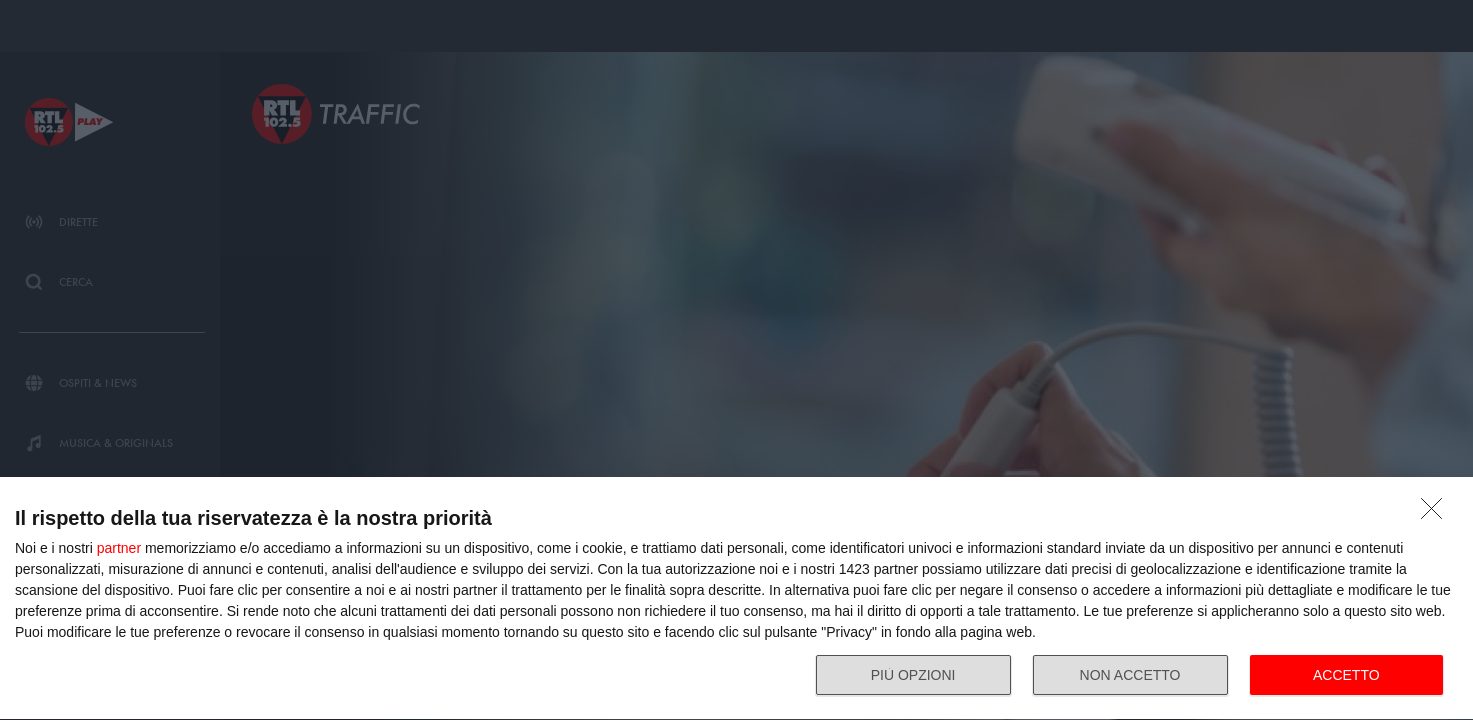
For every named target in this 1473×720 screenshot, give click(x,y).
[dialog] (736, 599)
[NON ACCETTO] (1437, 514)
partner (119, 548)
